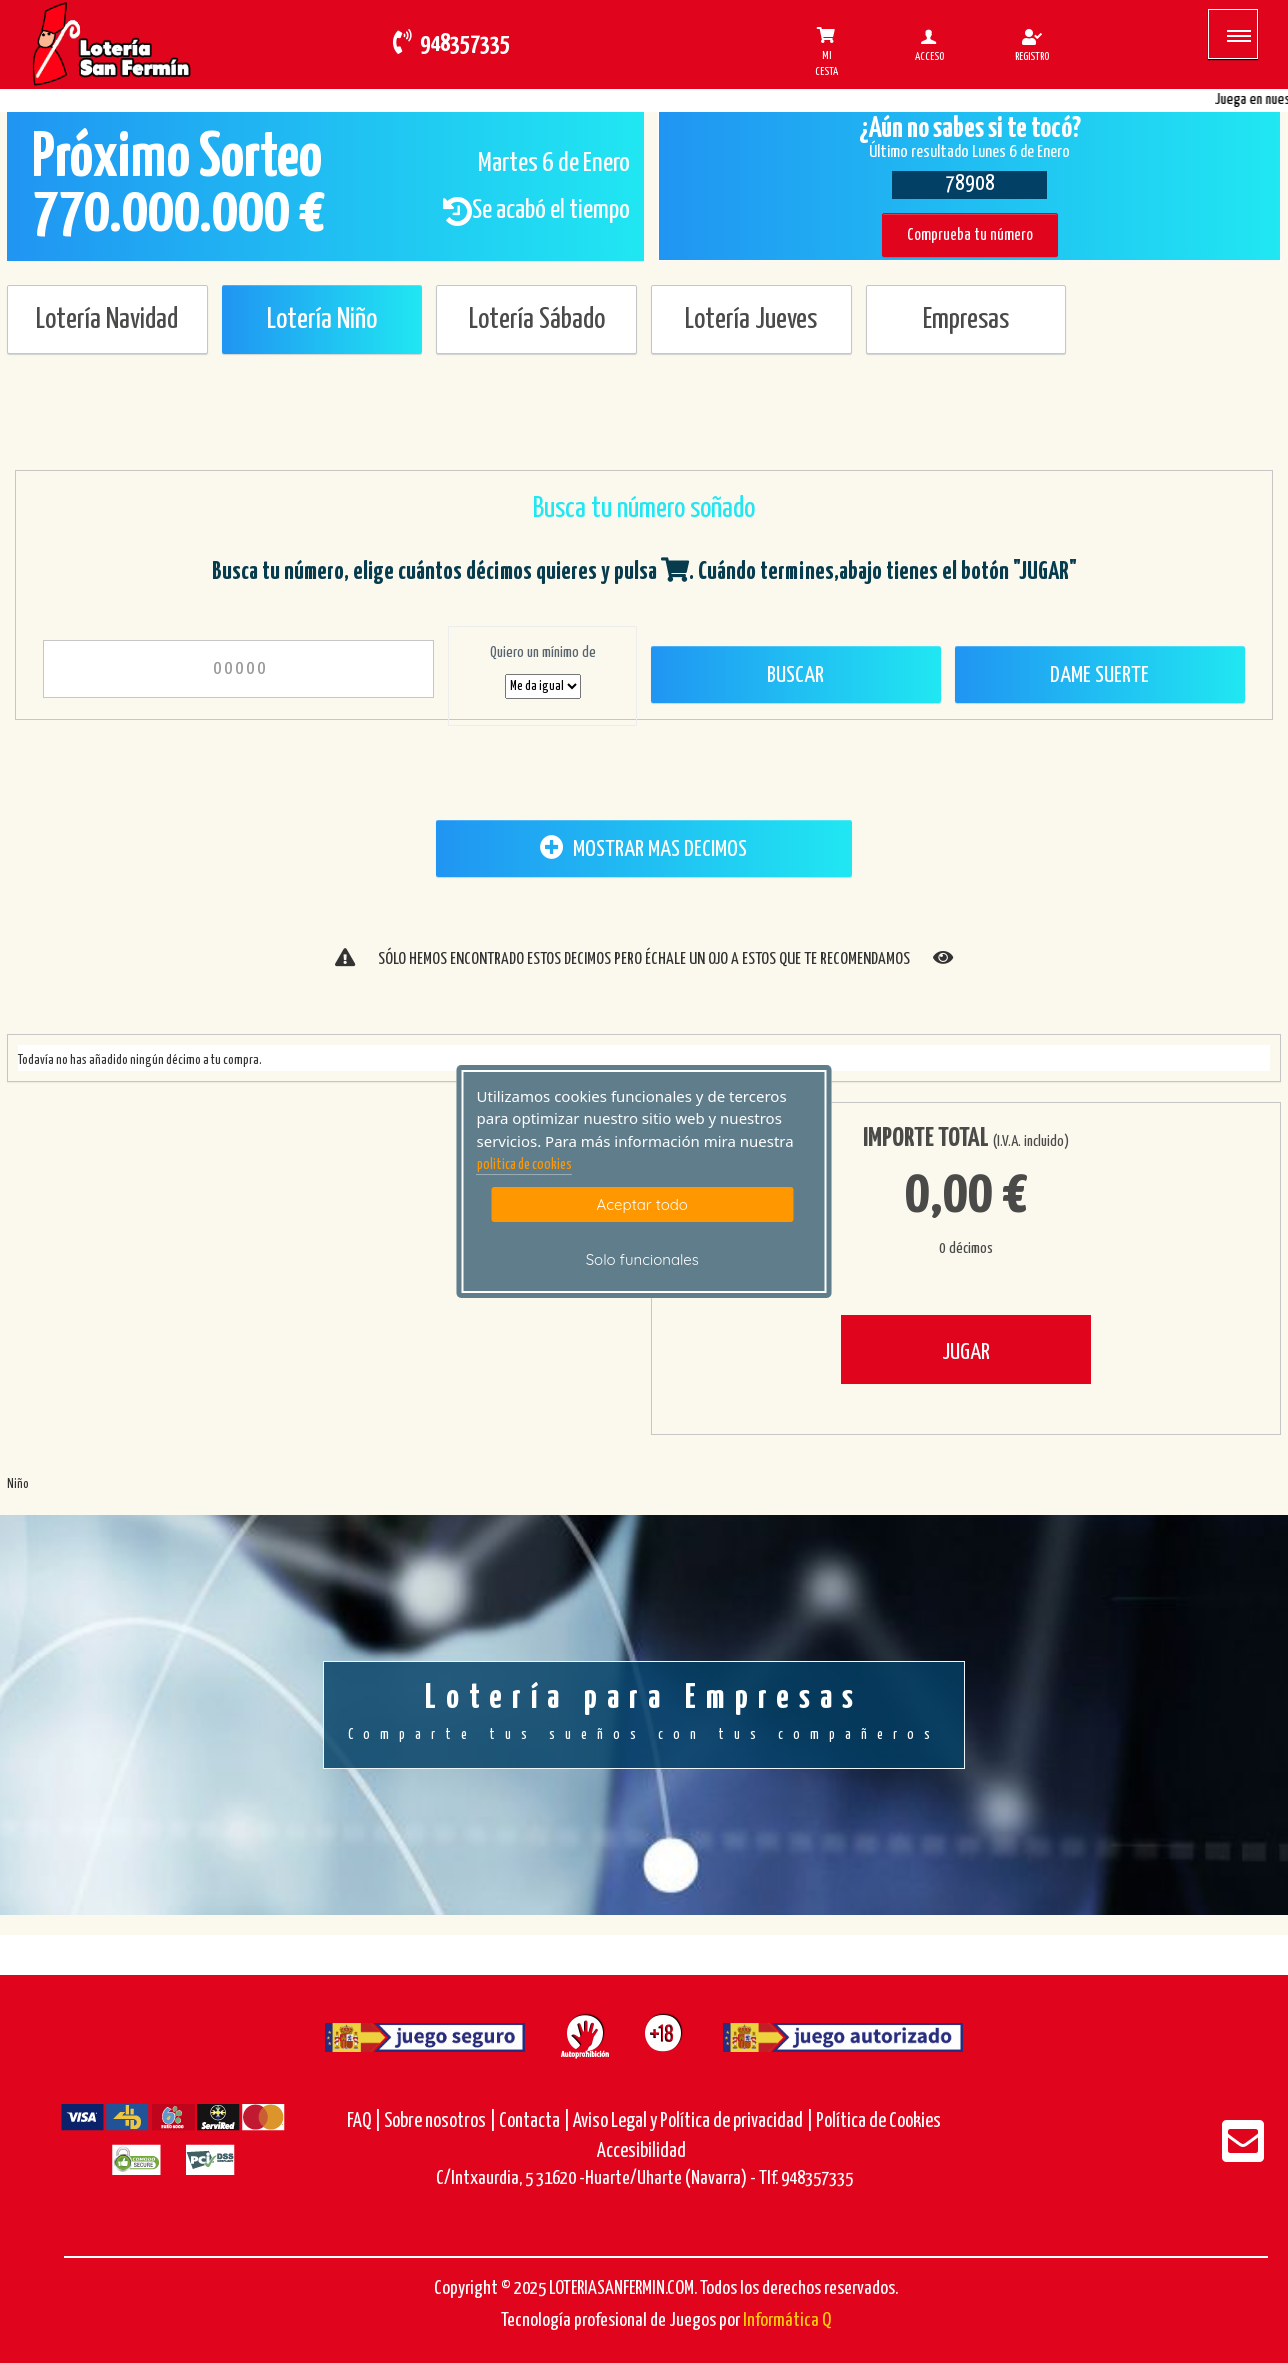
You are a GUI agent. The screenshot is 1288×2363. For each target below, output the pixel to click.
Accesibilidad (641, 2151)
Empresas (966, 320)
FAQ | (365, 2121)
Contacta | (534, 2121)
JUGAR (966, 1352)
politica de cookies (524, 1165)
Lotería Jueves (751, 320)
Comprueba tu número (970, 235)
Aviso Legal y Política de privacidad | (694, 2121)
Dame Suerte (1099, 675)
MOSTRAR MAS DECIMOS (643, 848)
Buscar (795, 675)
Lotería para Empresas (644, 1714)
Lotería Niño (322, 320)
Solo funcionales (642, 1259)
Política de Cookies (878, 2121)
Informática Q (787, 2320)
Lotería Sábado (537, 320)
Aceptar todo (642, 1204)
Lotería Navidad (107, 320)
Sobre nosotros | (440, 2121)
